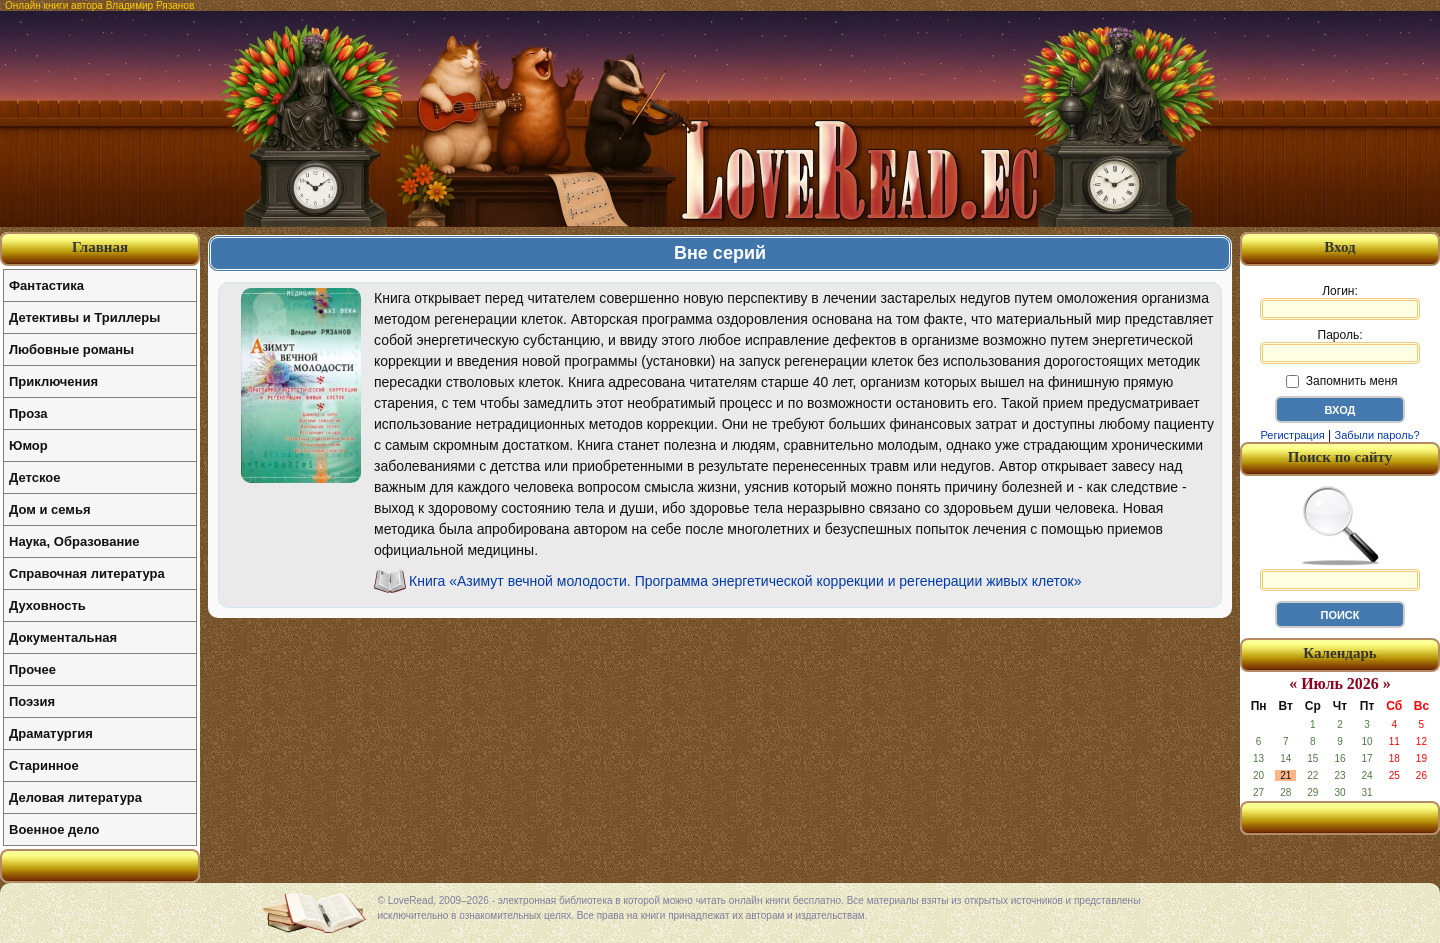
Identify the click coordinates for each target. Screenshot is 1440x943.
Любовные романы (71, 349)
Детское (34, 477)
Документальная (63, 637)
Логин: (1340, 302)
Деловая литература (75, 797)
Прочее (32, 669)
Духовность (47, 605)
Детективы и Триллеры (84, 317)
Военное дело (54, 829)
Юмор (28, 445)
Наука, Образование (74, 541)
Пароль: (1340, 346)
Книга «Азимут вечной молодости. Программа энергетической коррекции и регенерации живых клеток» (745, 581)
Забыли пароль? (1377, 435)
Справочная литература (87, 573)
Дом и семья (50, 509)
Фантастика (46, 285)
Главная (100, 247)
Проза (28, 413)
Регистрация (1292, 435)
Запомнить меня (1341, 381)
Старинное (44, 765)
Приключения (53, 381)
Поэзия (32, 701)
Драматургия (51, 733)
